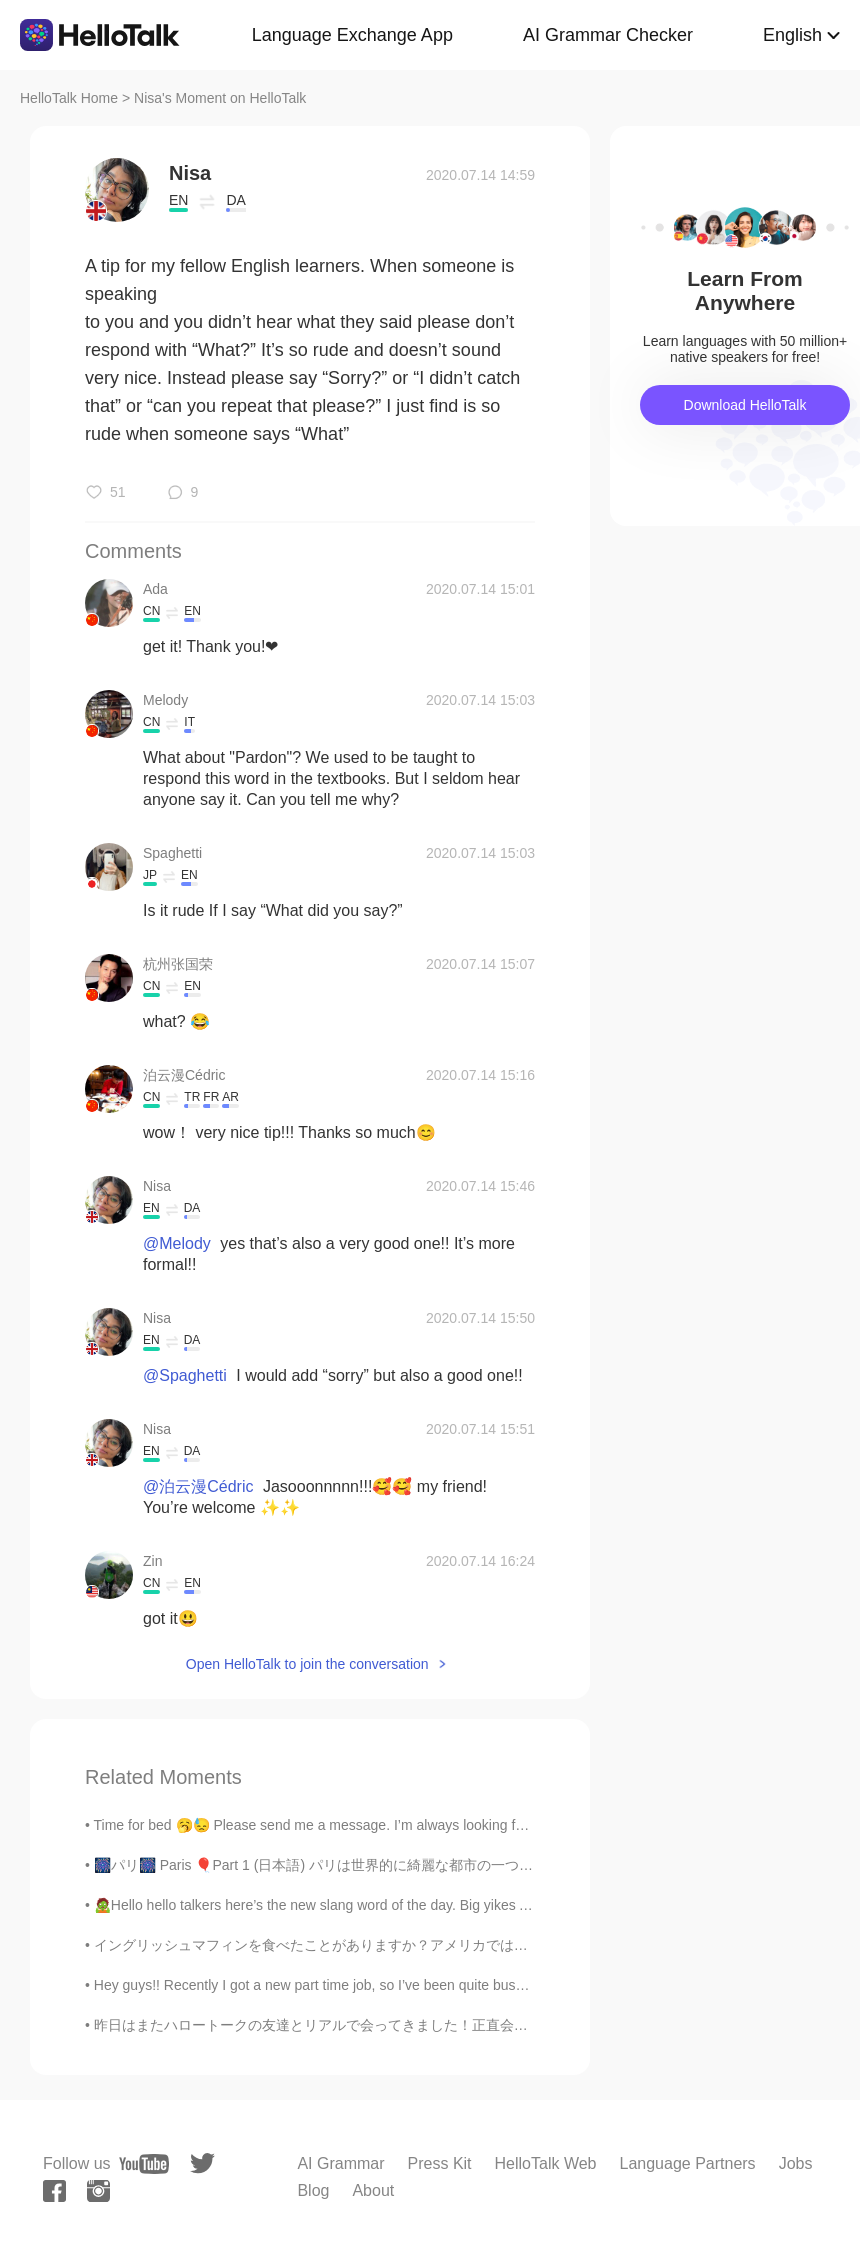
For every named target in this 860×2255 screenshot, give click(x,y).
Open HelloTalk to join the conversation (307, 1664)
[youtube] (144, 2164)
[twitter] (202, 2163)
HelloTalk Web (546, 2163)
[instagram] (98, 2191)
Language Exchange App (352, 35)
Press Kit (440, 2163)
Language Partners (688, 2163)
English (792, 35)
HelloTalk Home (69, 98)
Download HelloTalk (745, 405)
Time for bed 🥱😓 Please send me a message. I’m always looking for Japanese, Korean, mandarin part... (423, 1825)
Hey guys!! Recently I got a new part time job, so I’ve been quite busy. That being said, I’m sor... (390, 1985)
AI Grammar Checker (608, 35)
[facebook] (54, 2191)
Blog (313, 2190)
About (373, 2190)
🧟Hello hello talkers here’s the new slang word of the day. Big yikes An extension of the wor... (385, 1905)
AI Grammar (340, 2163)
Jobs (796, 2163)
